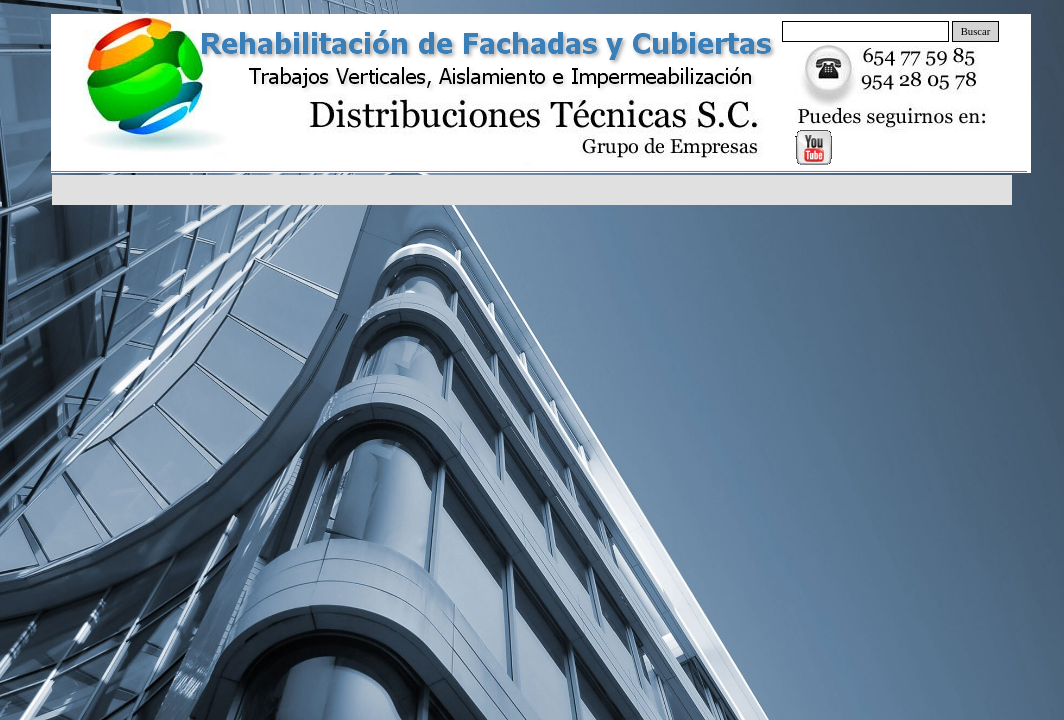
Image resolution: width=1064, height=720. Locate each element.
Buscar (976, 31)
